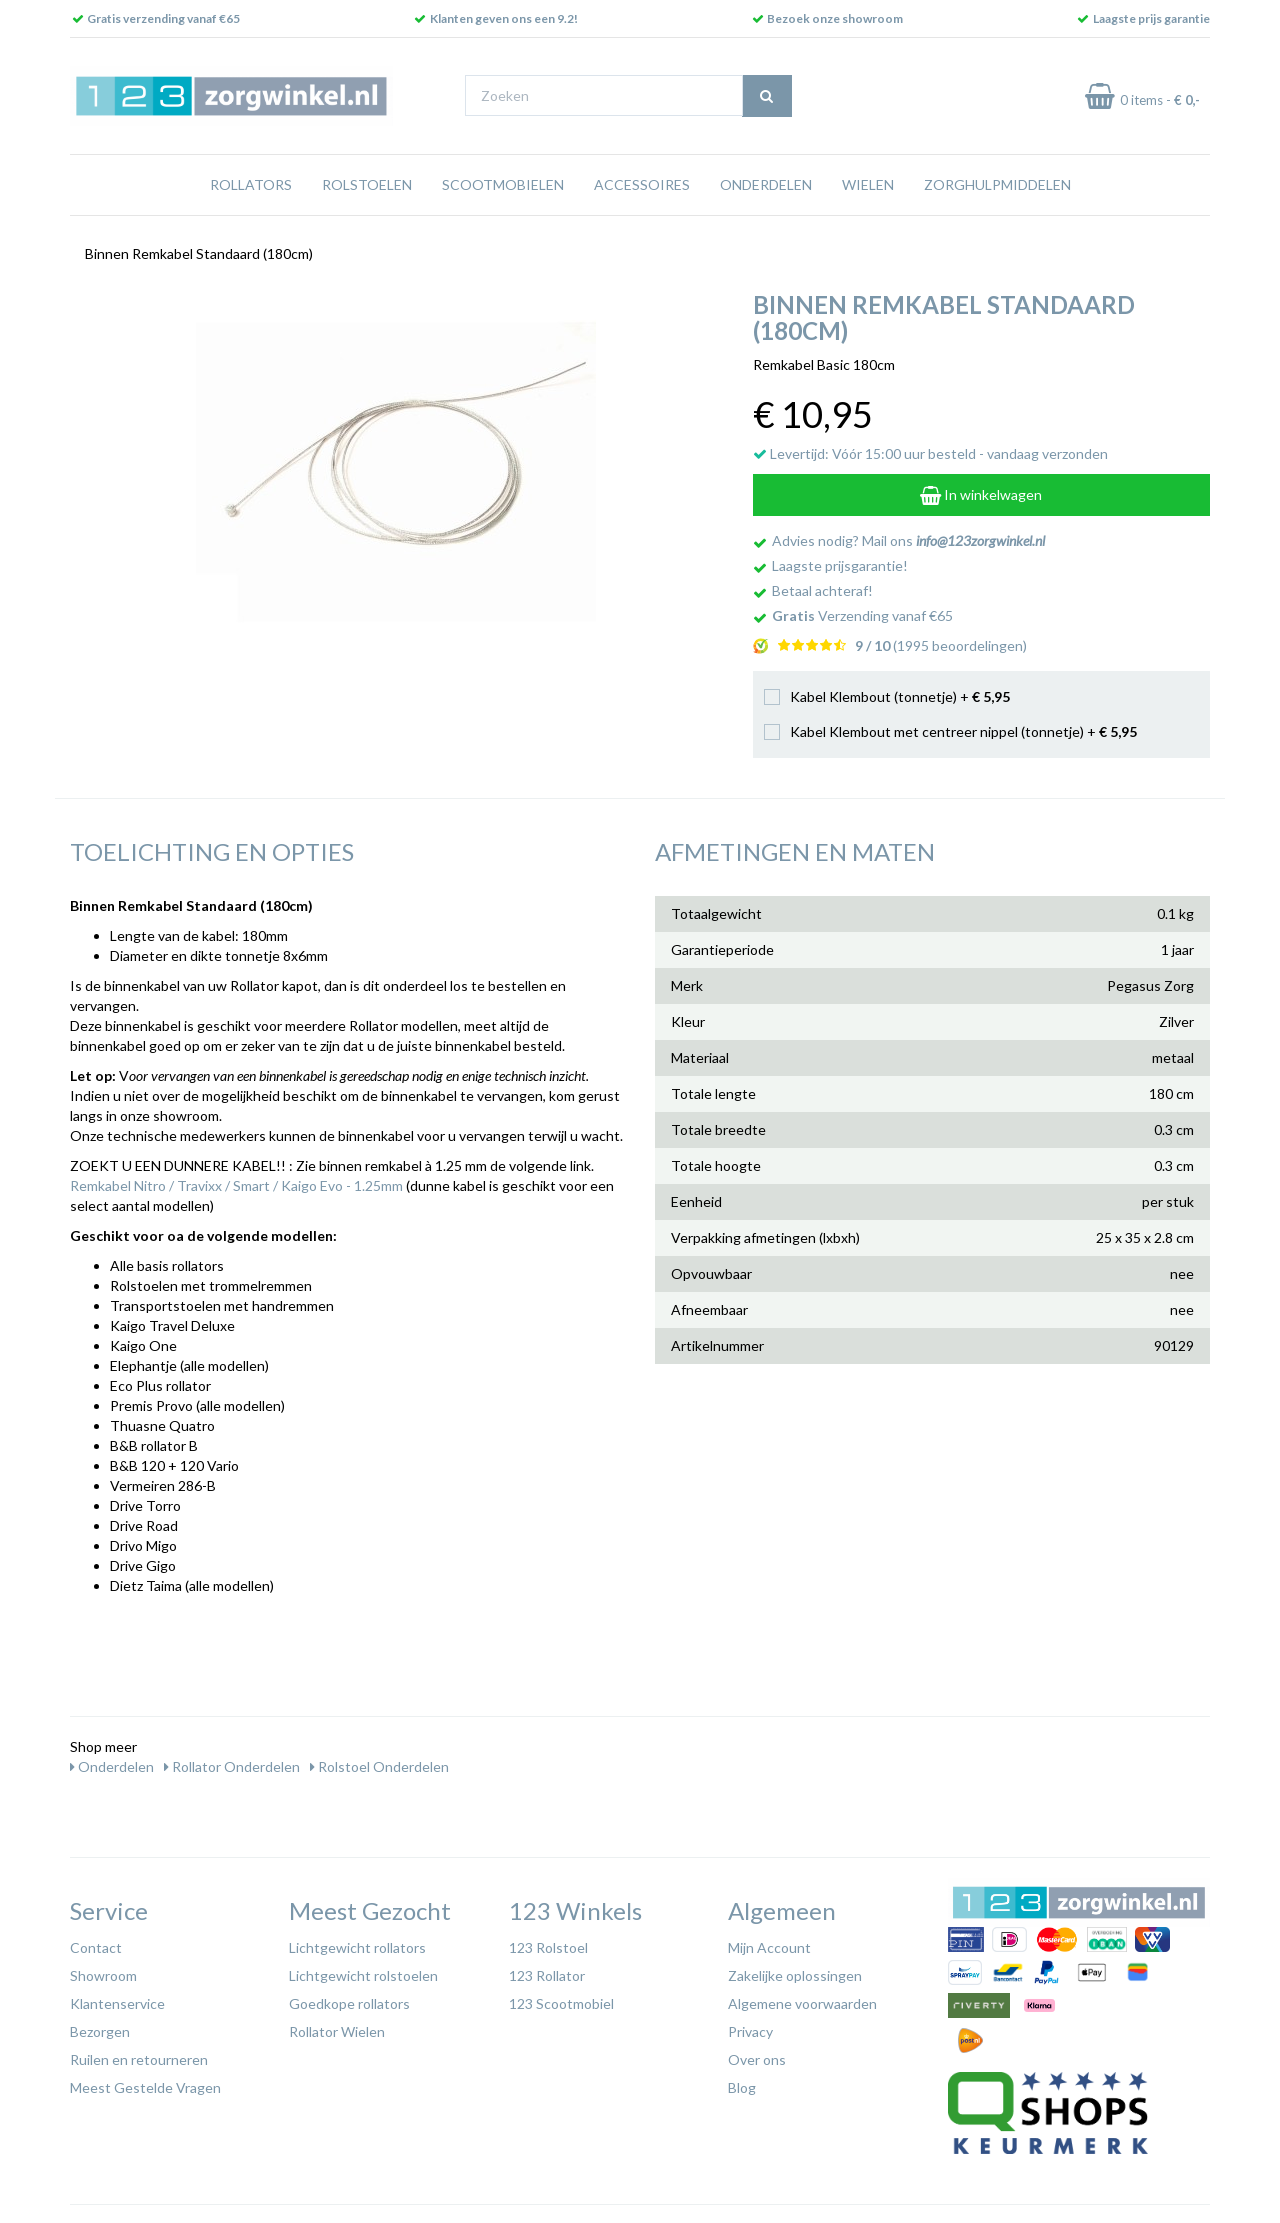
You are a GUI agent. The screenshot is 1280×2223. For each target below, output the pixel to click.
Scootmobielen (503, 184)
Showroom (103, 1975)
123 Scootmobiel (561, 2003)
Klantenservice (117, 2003)
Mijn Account (769, 1947)
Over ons (757, 2059)
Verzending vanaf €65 (862, 615)
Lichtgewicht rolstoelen (363, 1975)
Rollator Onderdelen (232, 1766)
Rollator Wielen (337, 2031)
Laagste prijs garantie (1151, 18)
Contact (96, 1947)
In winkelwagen (981, 494)
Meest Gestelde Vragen (145, 2087)
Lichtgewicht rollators (357, 1947)
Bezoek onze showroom (835, 18)
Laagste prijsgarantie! (840, 565)
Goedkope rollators (349, 2003)
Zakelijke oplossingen (795, 1975)
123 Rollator (547, 1975)
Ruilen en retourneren (139, 2059)
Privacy (750, 2031)
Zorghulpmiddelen (997, 184)
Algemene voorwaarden (802, 2003)
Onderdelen (766, 184)
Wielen (868, 184)
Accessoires (642, 184)
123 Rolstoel (548, 1947)
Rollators (251, 184)
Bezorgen (100, 2031)
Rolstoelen (367, 184)
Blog (742, 2087)
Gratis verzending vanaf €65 (163, 18)
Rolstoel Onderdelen (379, 1766)
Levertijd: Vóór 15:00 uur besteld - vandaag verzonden (930, 453)
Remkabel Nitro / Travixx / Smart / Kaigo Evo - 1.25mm (236, 1185)
